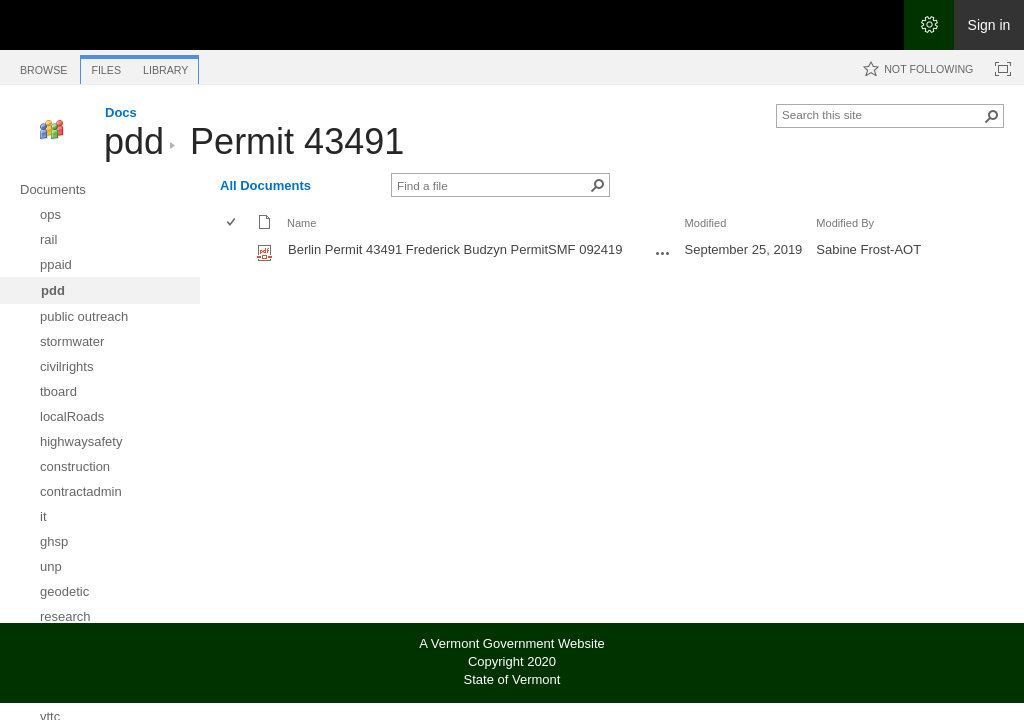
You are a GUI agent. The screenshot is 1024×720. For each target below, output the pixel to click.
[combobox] (882, 114)
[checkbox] (232, 223)
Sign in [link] (989, 25)
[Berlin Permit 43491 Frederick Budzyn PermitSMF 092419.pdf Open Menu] (663, 253)
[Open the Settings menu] (929, 25)
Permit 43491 (297, 141)
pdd (134, 141)
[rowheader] (236, 252)
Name (301, 223)
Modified (706, 223)
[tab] (43, 66)
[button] (992, 116)
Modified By (845, 223)
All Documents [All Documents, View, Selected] (265, 185)
